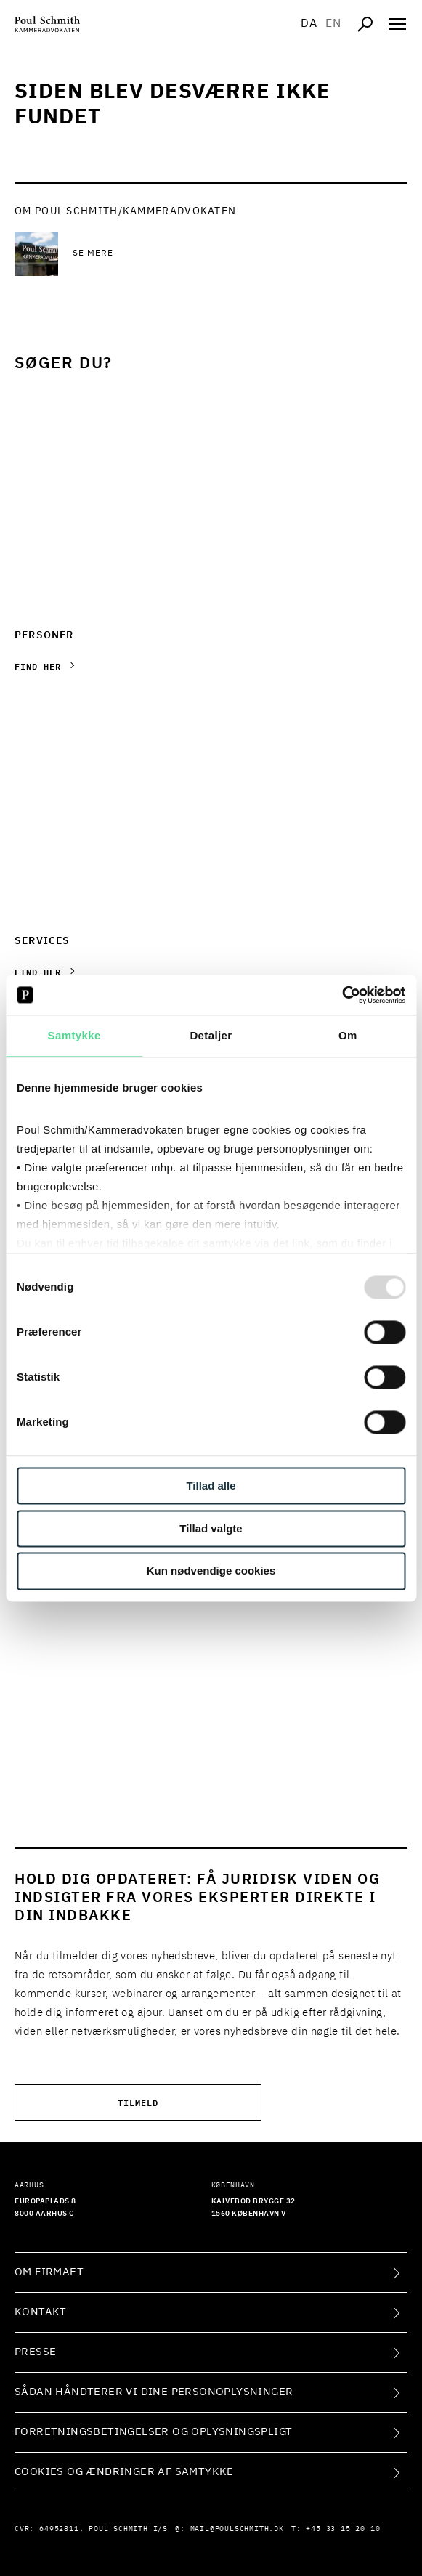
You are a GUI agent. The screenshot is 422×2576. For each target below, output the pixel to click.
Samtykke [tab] (74, 1035)
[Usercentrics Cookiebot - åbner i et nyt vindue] (341, 995)
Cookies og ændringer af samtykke (124, 2471)
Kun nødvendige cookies (211, 1571)
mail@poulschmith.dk (237, 2528)
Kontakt (41, 2312)
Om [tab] (347, 1035)
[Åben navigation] (397, 24)
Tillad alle (210, 1485)
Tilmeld (138, 2102)
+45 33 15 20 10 (343, 2528)
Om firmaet (49, 2272)
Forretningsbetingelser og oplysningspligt (153, 2431)
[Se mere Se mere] (189, 254)
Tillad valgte (210, 1528)
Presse (35, 2352)
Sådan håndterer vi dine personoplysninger (154, 2391)
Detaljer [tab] (211, 1035)
